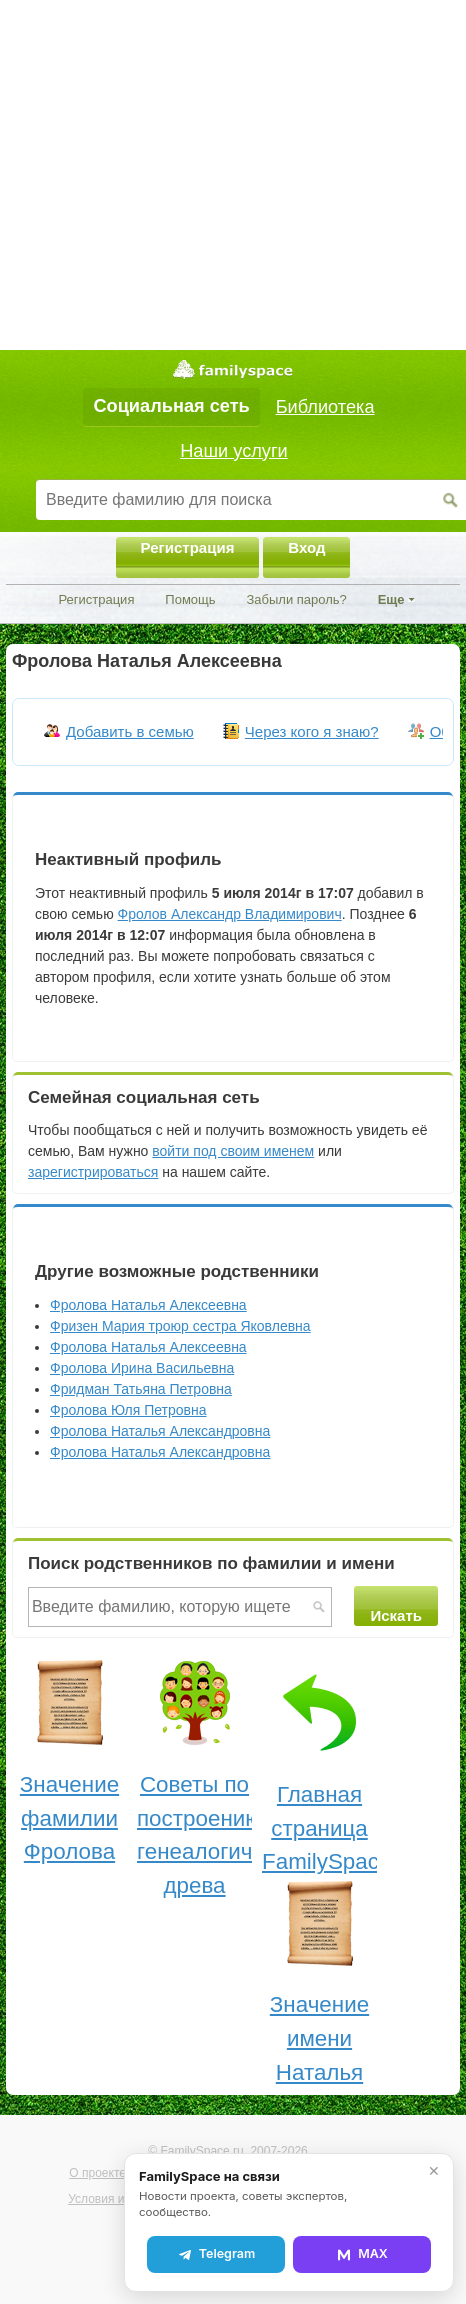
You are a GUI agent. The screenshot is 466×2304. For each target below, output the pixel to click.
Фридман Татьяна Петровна (141, 1389)
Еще (391, 599)
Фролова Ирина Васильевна (142, 1368)
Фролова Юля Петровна (128, 1410)
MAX (362, 2254)
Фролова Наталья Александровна (160, 1431)
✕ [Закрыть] (434, 2171)
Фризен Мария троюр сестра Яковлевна (180, 1326)
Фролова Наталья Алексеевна (148, 1305)
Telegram (216, 2254)
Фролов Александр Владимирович (230, 914)
